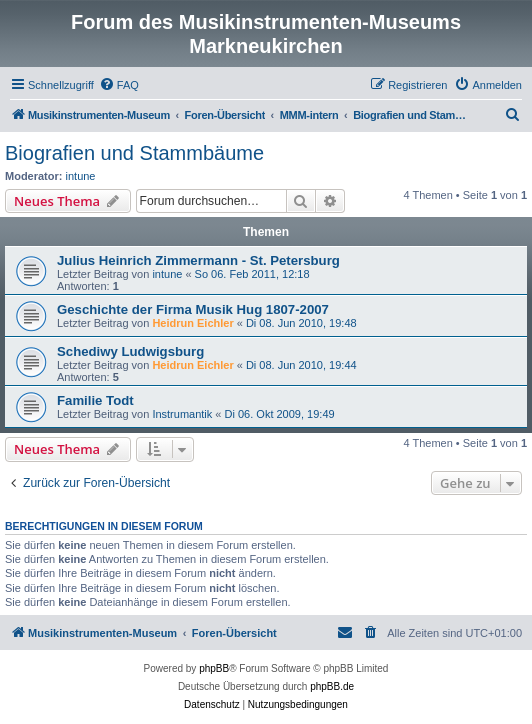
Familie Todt (95, 400)
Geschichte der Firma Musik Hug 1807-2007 (193, 309)
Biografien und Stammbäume (134, 153)
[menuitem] (119, 85)
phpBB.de (332, 686)
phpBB (214, 668)
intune (81, 176)
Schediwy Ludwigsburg (130, 351)
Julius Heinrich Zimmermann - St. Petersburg (198, 260)
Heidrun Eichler (192, 323)
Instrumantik (182, 414)
